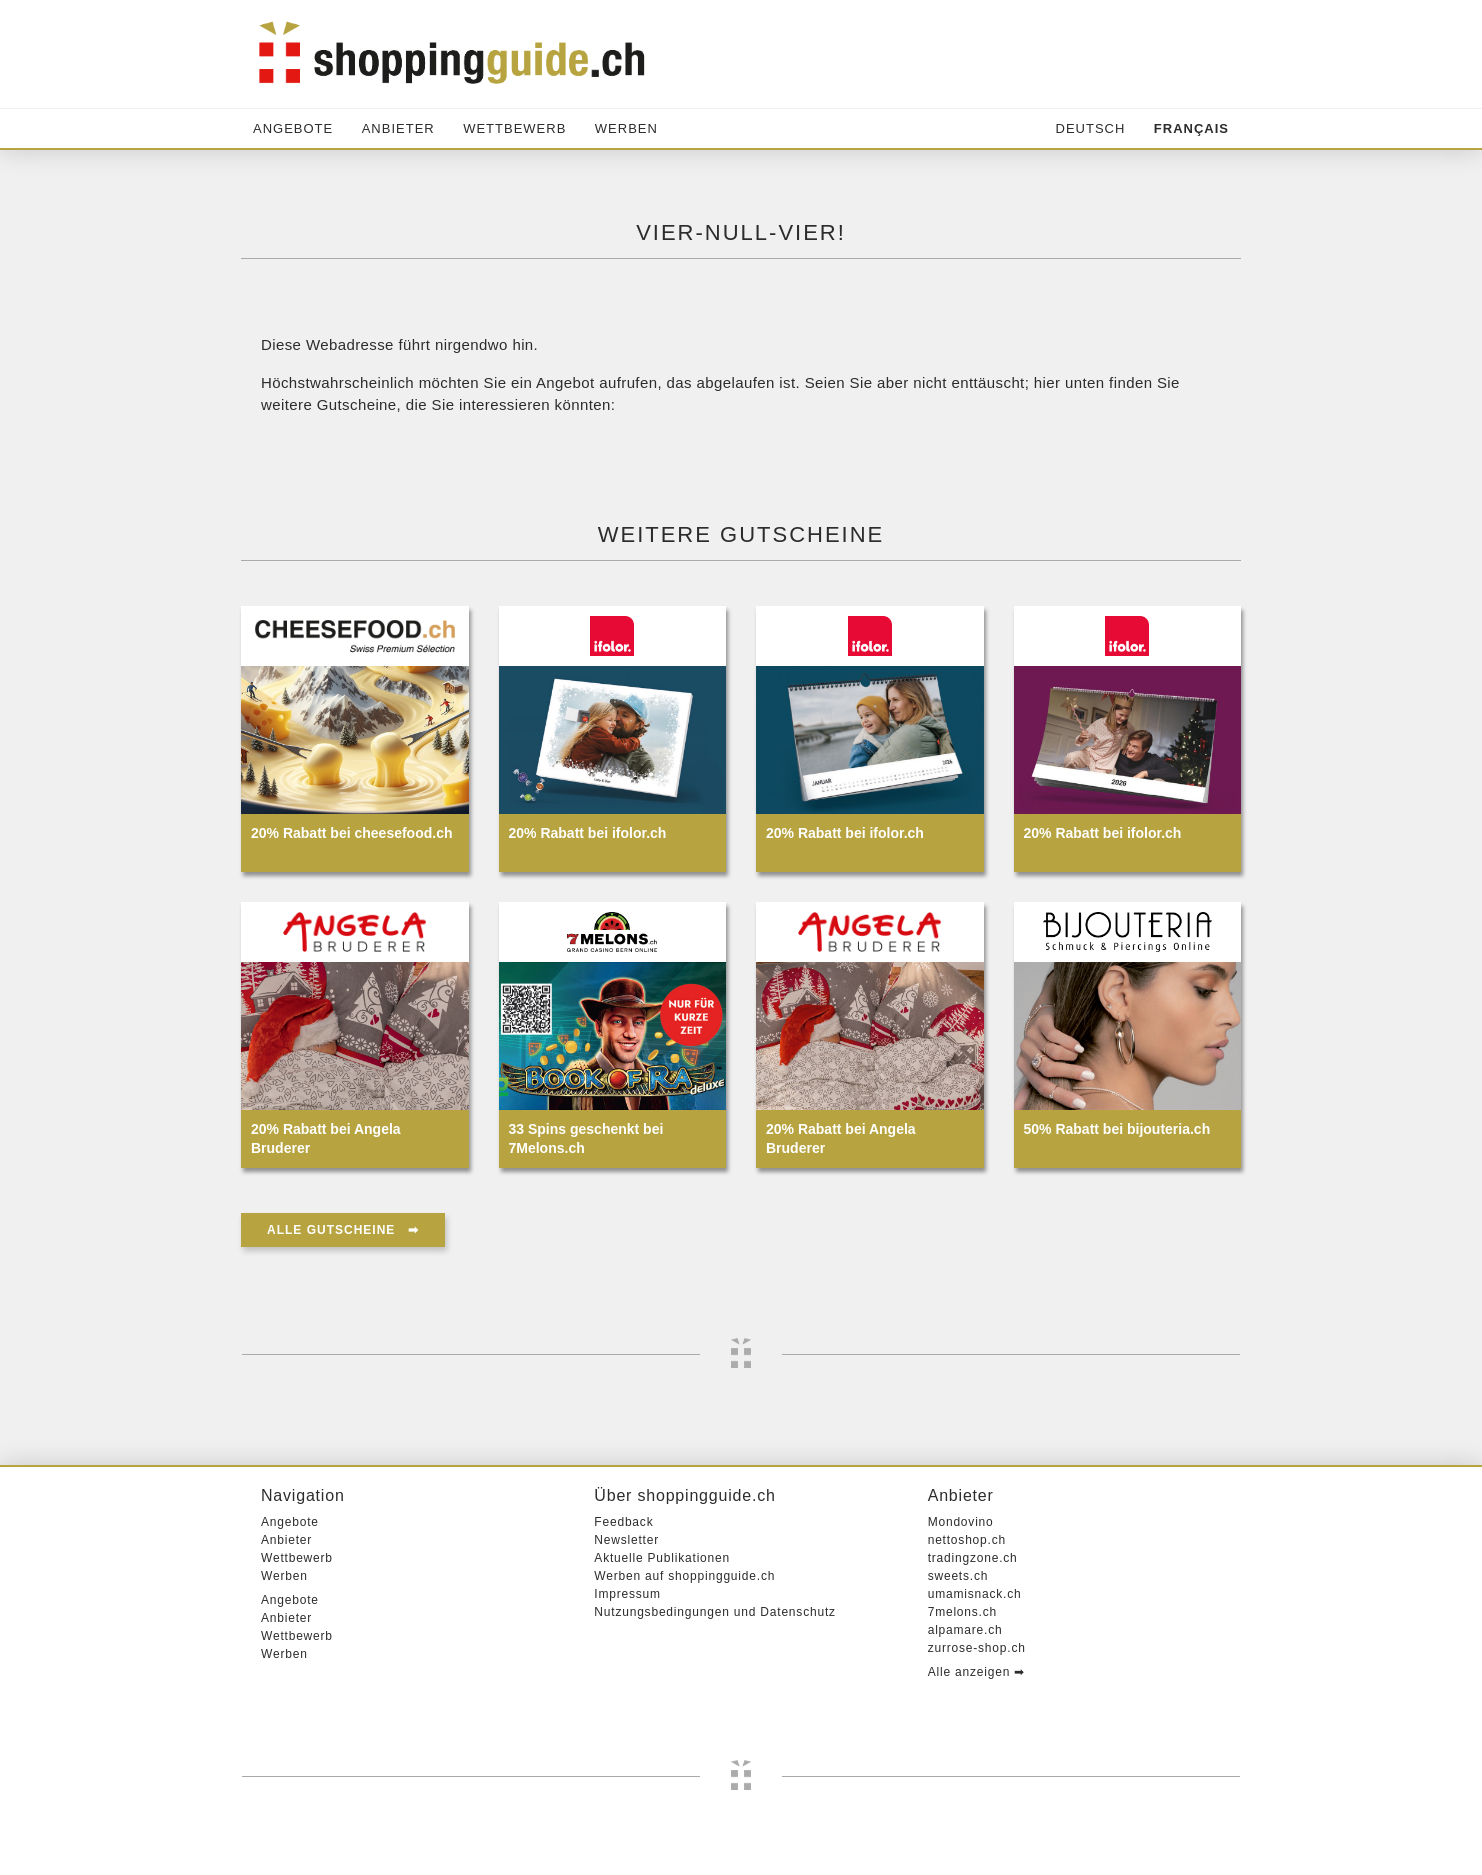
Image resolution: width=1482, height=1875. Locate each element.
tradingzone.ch (973, 1558)
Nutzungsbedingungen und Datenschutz (715, 1612)
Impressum (627, 1594)
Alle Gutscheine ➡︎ (343, 1230)
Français (1191, 128)
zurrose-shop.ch (977, 1648)
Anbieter (398, 128)
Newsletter (626, 1540)
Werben (626, 128)
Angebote (293, 128)
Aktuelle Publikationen (662, 1558)
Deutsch (1091, 128)
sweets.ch (958, 1576)
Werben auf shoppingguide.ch (684, 1576)
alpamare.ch (965, 1630)
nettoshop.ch (967, 1540)
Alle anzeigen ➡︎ (976, 1672)
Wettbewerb (514, 128)
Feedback (623, 1522)
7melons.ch (962, 1612)
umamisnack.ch (975, 1594)
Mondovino (961, 1522)
